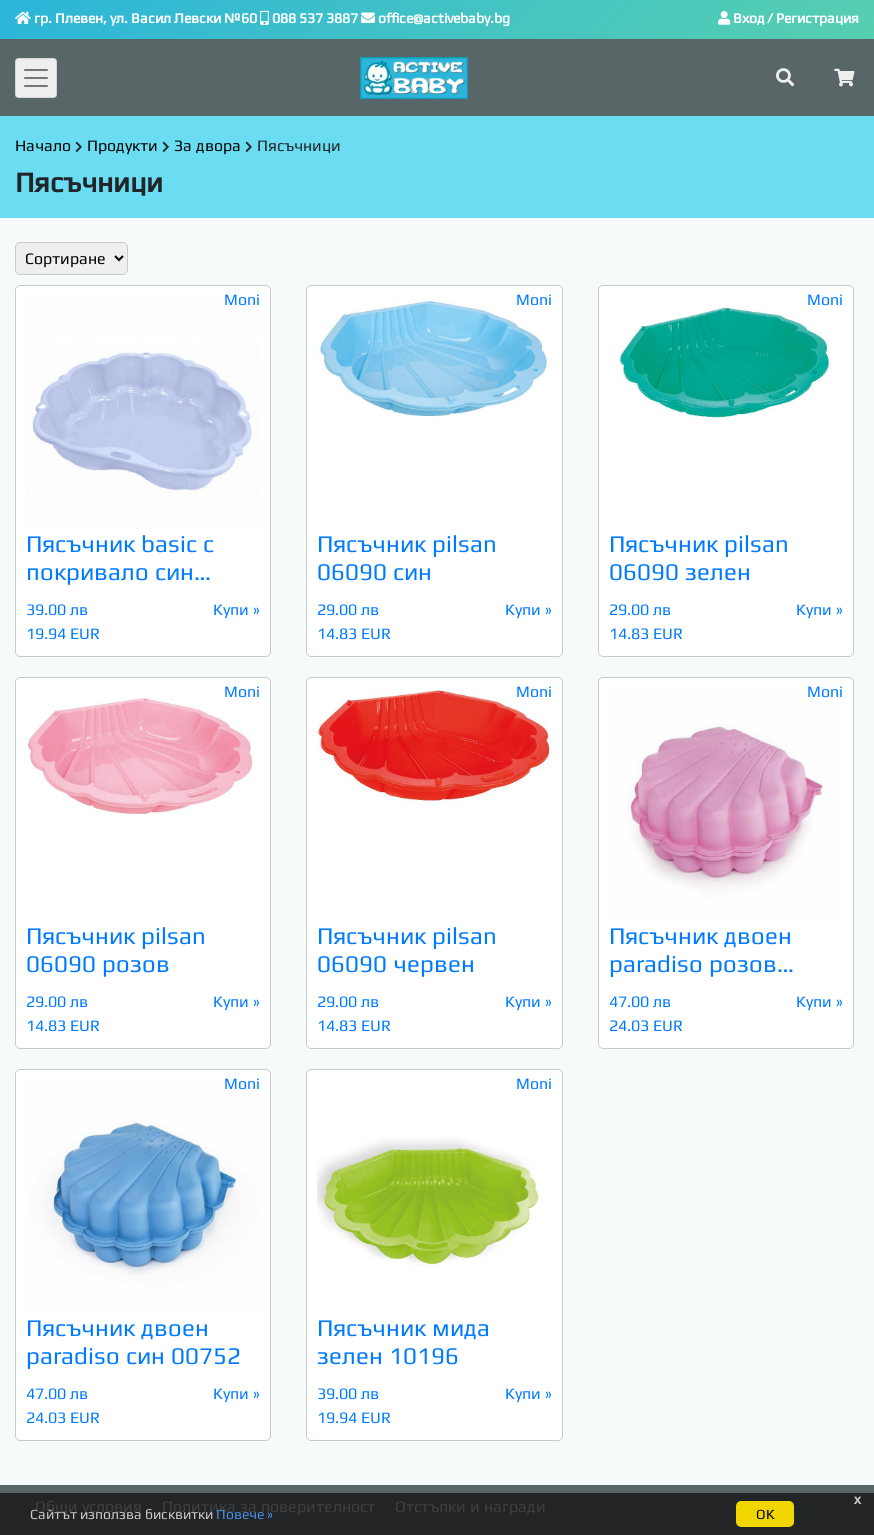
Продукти (122, 145)
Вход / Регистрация (788, 18)
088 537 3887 (315, 18)
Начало (43, 145)
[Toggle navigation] (36, 78)
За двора (207, 145)
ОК (765, 1514)
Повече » (244, 1514)
